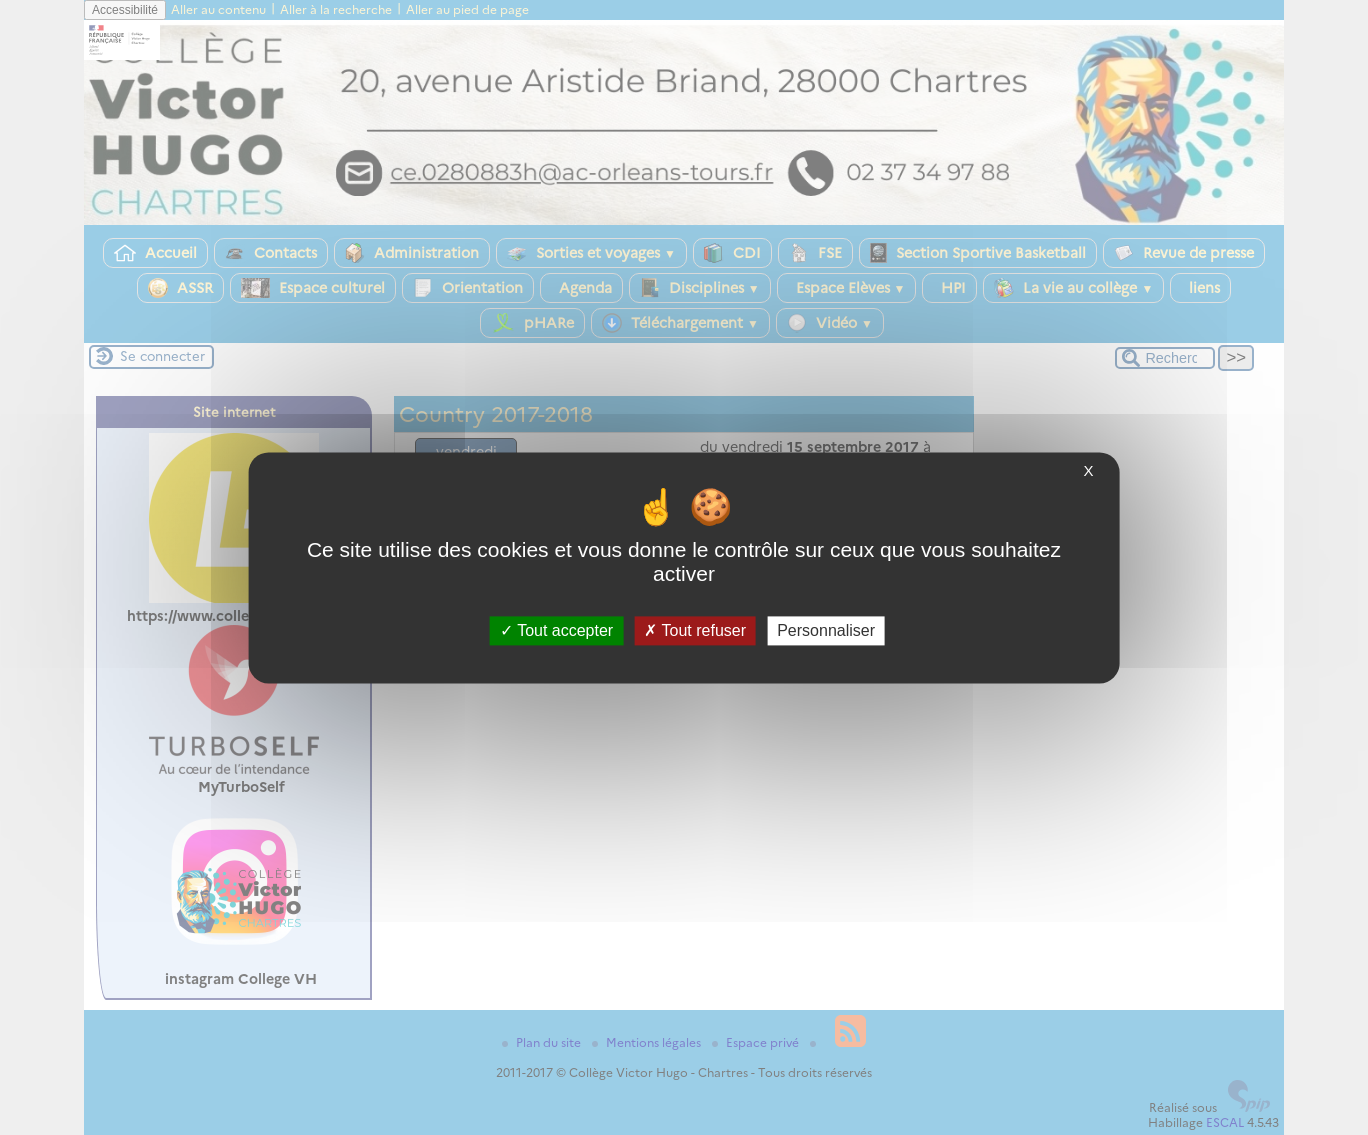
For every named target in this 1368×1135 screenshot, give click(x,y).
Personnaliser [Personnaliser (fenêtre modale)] (826, 630)
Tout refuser (695, 630)
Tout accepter (556, 630)
